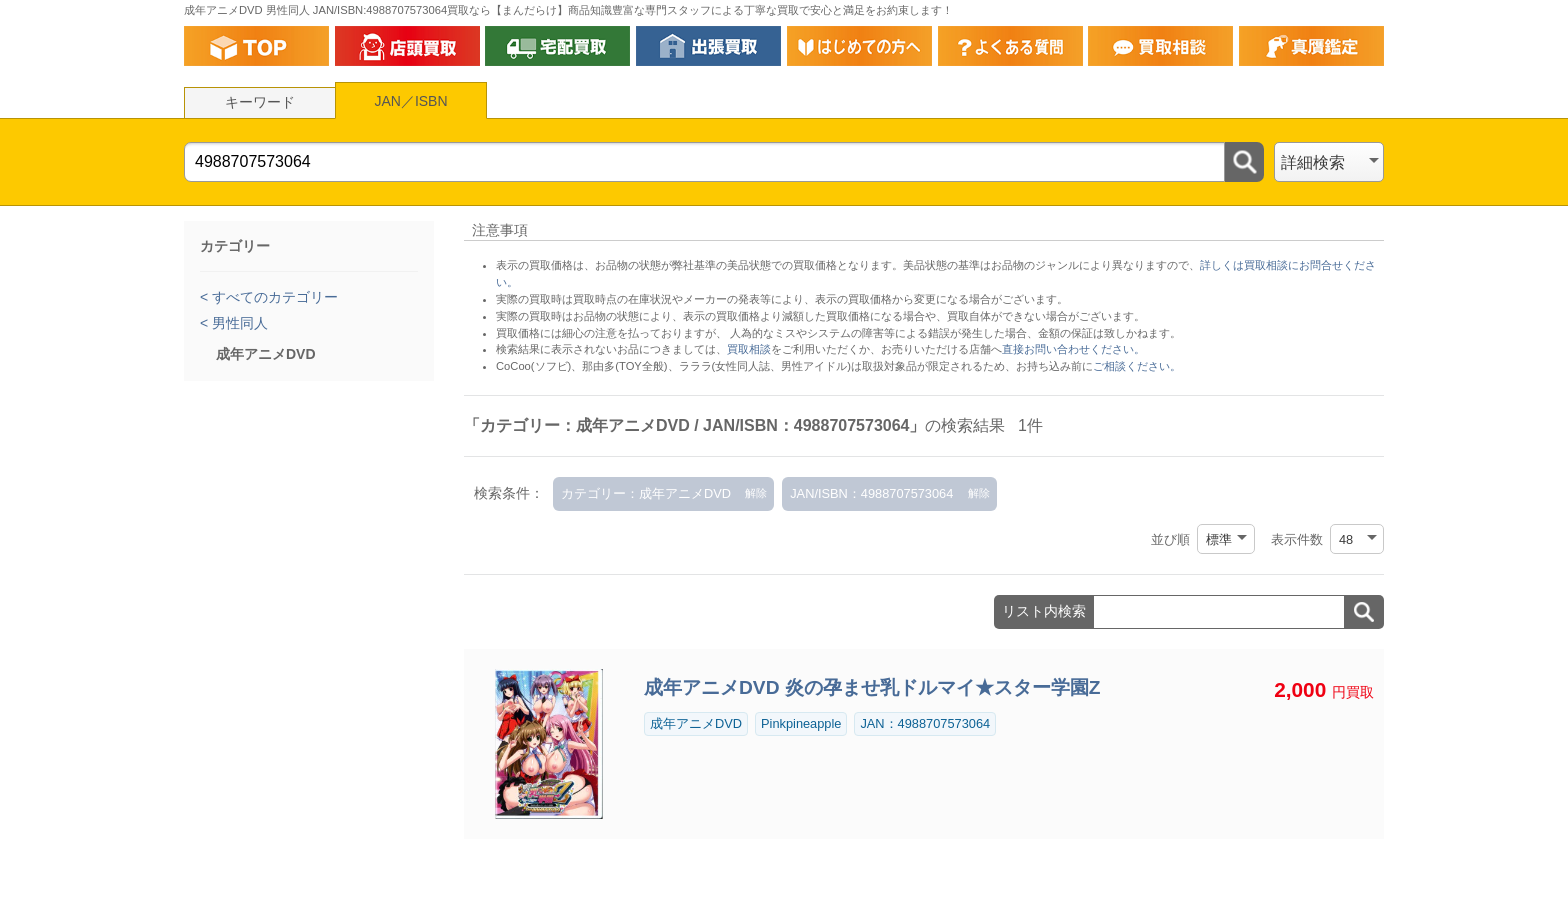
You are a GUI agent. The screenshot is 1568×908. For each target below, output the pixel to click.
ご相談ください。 (1137, 366)
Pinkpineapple (801, 723)
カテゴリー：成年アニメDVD (646, 493)
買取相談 (749, 349)
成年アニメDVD (696, 723)
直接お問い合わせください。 (1073, 349)
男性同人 (238, 323)
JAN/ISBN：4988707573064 (871, 493)
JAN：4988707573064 (925, 723)
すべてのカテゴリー (273, 297)
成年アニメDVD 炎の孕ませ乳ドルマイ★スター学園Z (872, 687)
